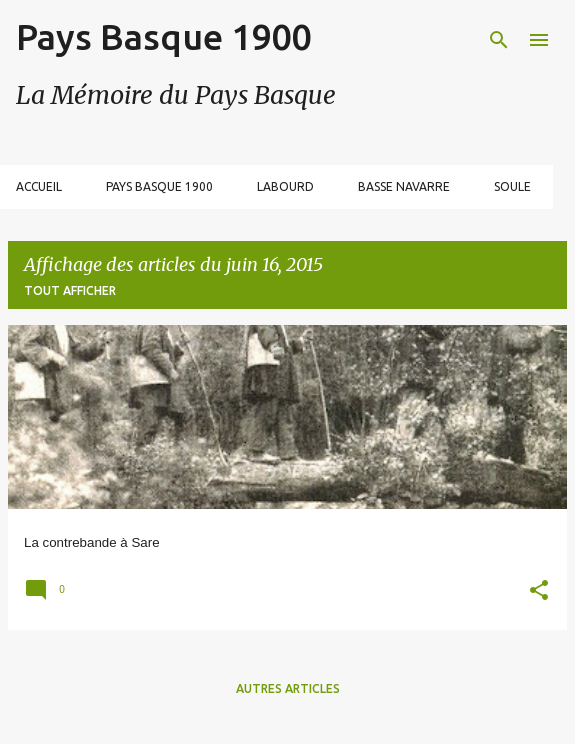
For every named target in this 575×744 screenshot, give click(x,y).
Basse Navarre (404, 186)
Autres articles (288, 688)
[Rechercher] (499, 40)
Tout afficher (70, 290)
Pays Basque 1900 (163, 36)
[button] (539, 592)
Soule (512, 186)
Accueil (39, 186)
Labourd (285, 186)
